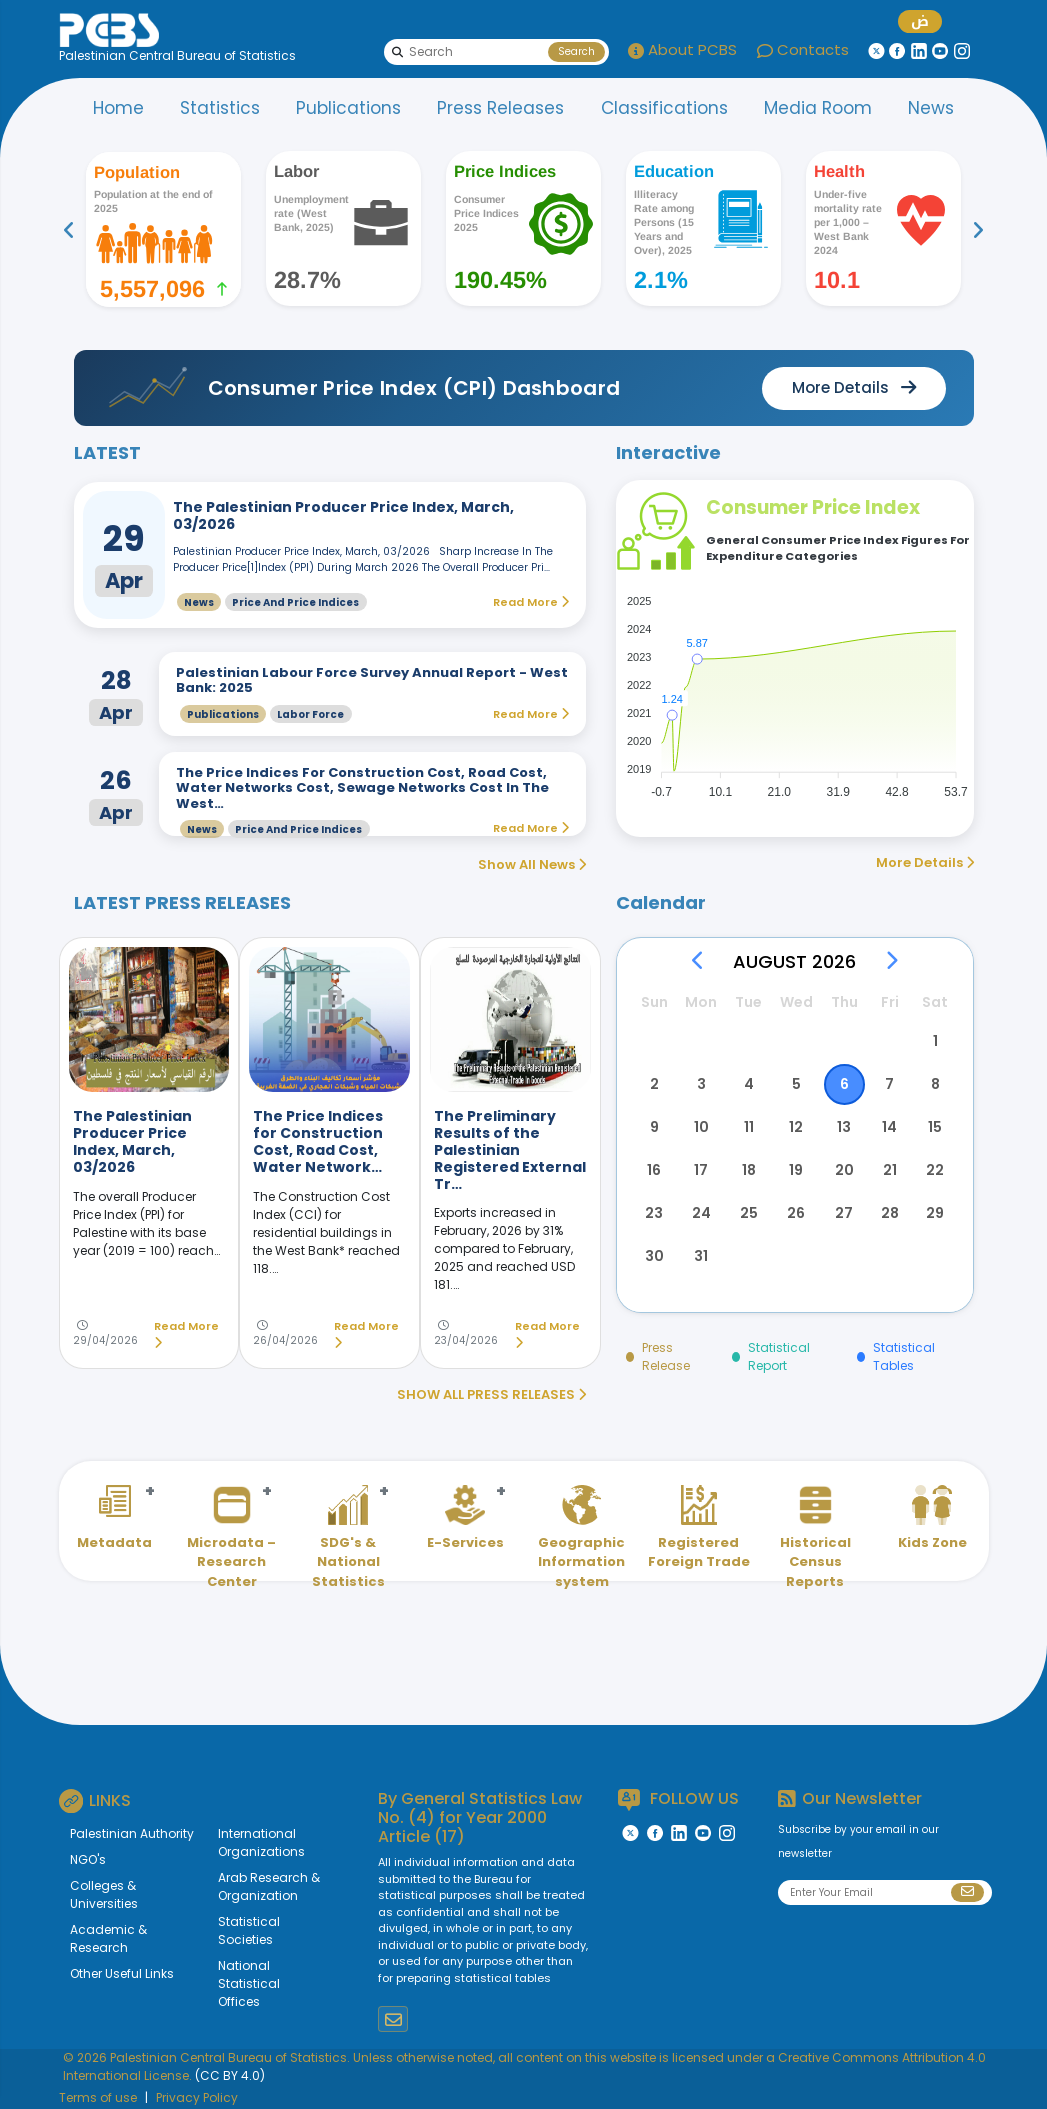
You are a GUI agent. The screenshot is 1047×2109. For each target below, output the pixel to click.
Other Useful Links (122, 1973)
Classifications (664, 108)
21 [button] (890, 1170)
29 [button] (935, 1213)
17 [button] (701, 1170)
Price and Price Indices (295, 602)
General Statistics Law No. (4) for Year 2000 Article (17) (480, 1817)
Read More (186, 1334)
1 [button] (935, 1041)
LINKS (95, 1801)
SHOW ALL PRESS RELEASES (491, 1394)
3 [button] (701, 1084)
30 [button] (654, 1256)
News (931, 108)
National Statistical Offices (249, 1983)
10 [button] (701, 1127)
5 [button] (796, 1084)
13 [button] (844, 1127)
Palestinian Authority (132, 1833)
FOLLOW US (678, 1799)
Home (118, 108)
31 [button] (701, 1256)
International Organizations (261, 1842)
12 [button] (796, 1127)
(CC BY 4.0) (230, 2075)
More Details (925, 862)
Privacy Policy (197, 2097)
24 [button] (701, 1213)
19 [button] (796, 1170)
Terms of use (98, 2097)
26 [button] (796, 1213)
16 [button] (654, 1170)
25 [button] (749, 1213)
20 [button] (844, 1170)
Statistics (220, 108)
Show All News (532, 864)
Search (576, 51)
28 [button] (890, 1213)
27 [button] (844, 1213)
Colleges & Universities (104, 1894)
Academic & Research (108, 1938)
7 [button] (889, 1084)
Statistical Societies (249, 1930)
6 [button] (844, 1084)
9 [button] (654, 1127)
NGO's (88, 1859)
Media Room (818, 108)
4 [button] (749, 1084)
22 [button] (935, 1170)
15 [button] (935, 1127)
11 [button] (749, 1127)
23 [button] (654, 1213)
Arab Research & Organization (269, 1886)
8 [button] (935, 1084)
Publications (348, 108)
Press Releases (500, 108)
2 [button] (654, 1084)
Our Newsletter (850, 1798)
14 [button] (889, 1127)
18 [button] (749, 1170)
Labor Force (310, 714)
